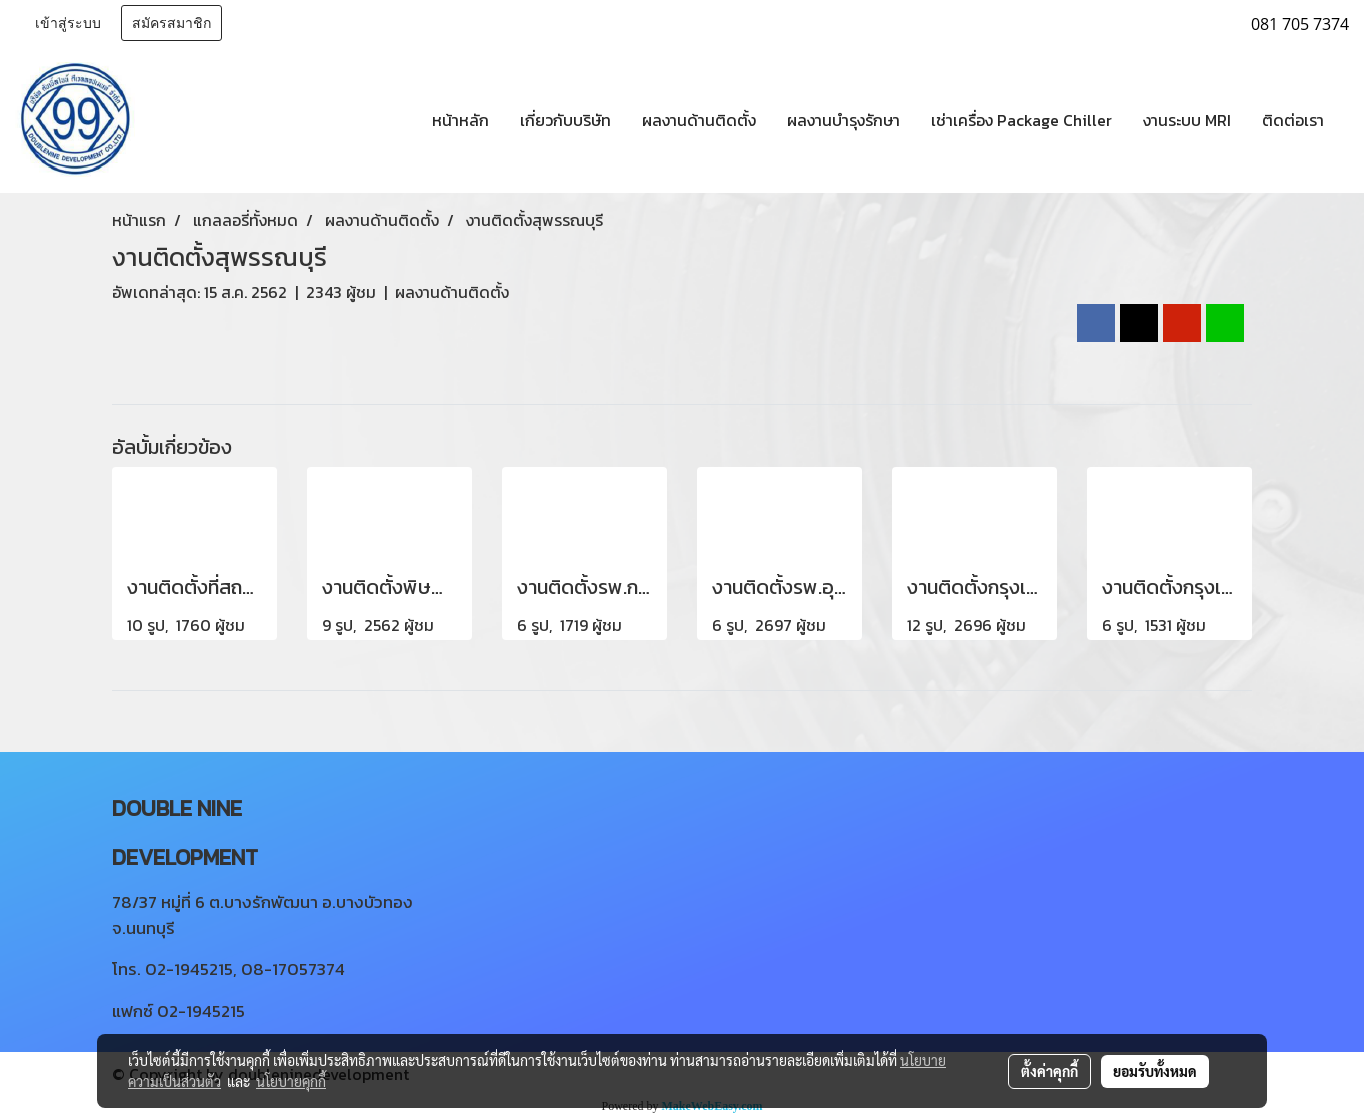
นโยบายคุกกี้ (291, 1081)
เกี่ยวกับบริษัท (565, 120)
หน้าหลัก (460, 120)
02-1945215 (189, 969)
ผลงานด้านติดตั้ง (699, 120)
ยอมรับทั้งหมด (1155, 1071)
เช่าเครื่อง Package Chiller (1021, 120)
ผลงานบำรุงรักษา (843, 120)
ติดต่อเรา (1293, 120)
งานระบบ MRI (1187, 120)
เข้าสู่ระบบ (68, 23)
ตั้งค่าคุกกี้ (1049, 1071)
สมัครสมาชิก (171, 23)
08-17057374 (293, 969)
